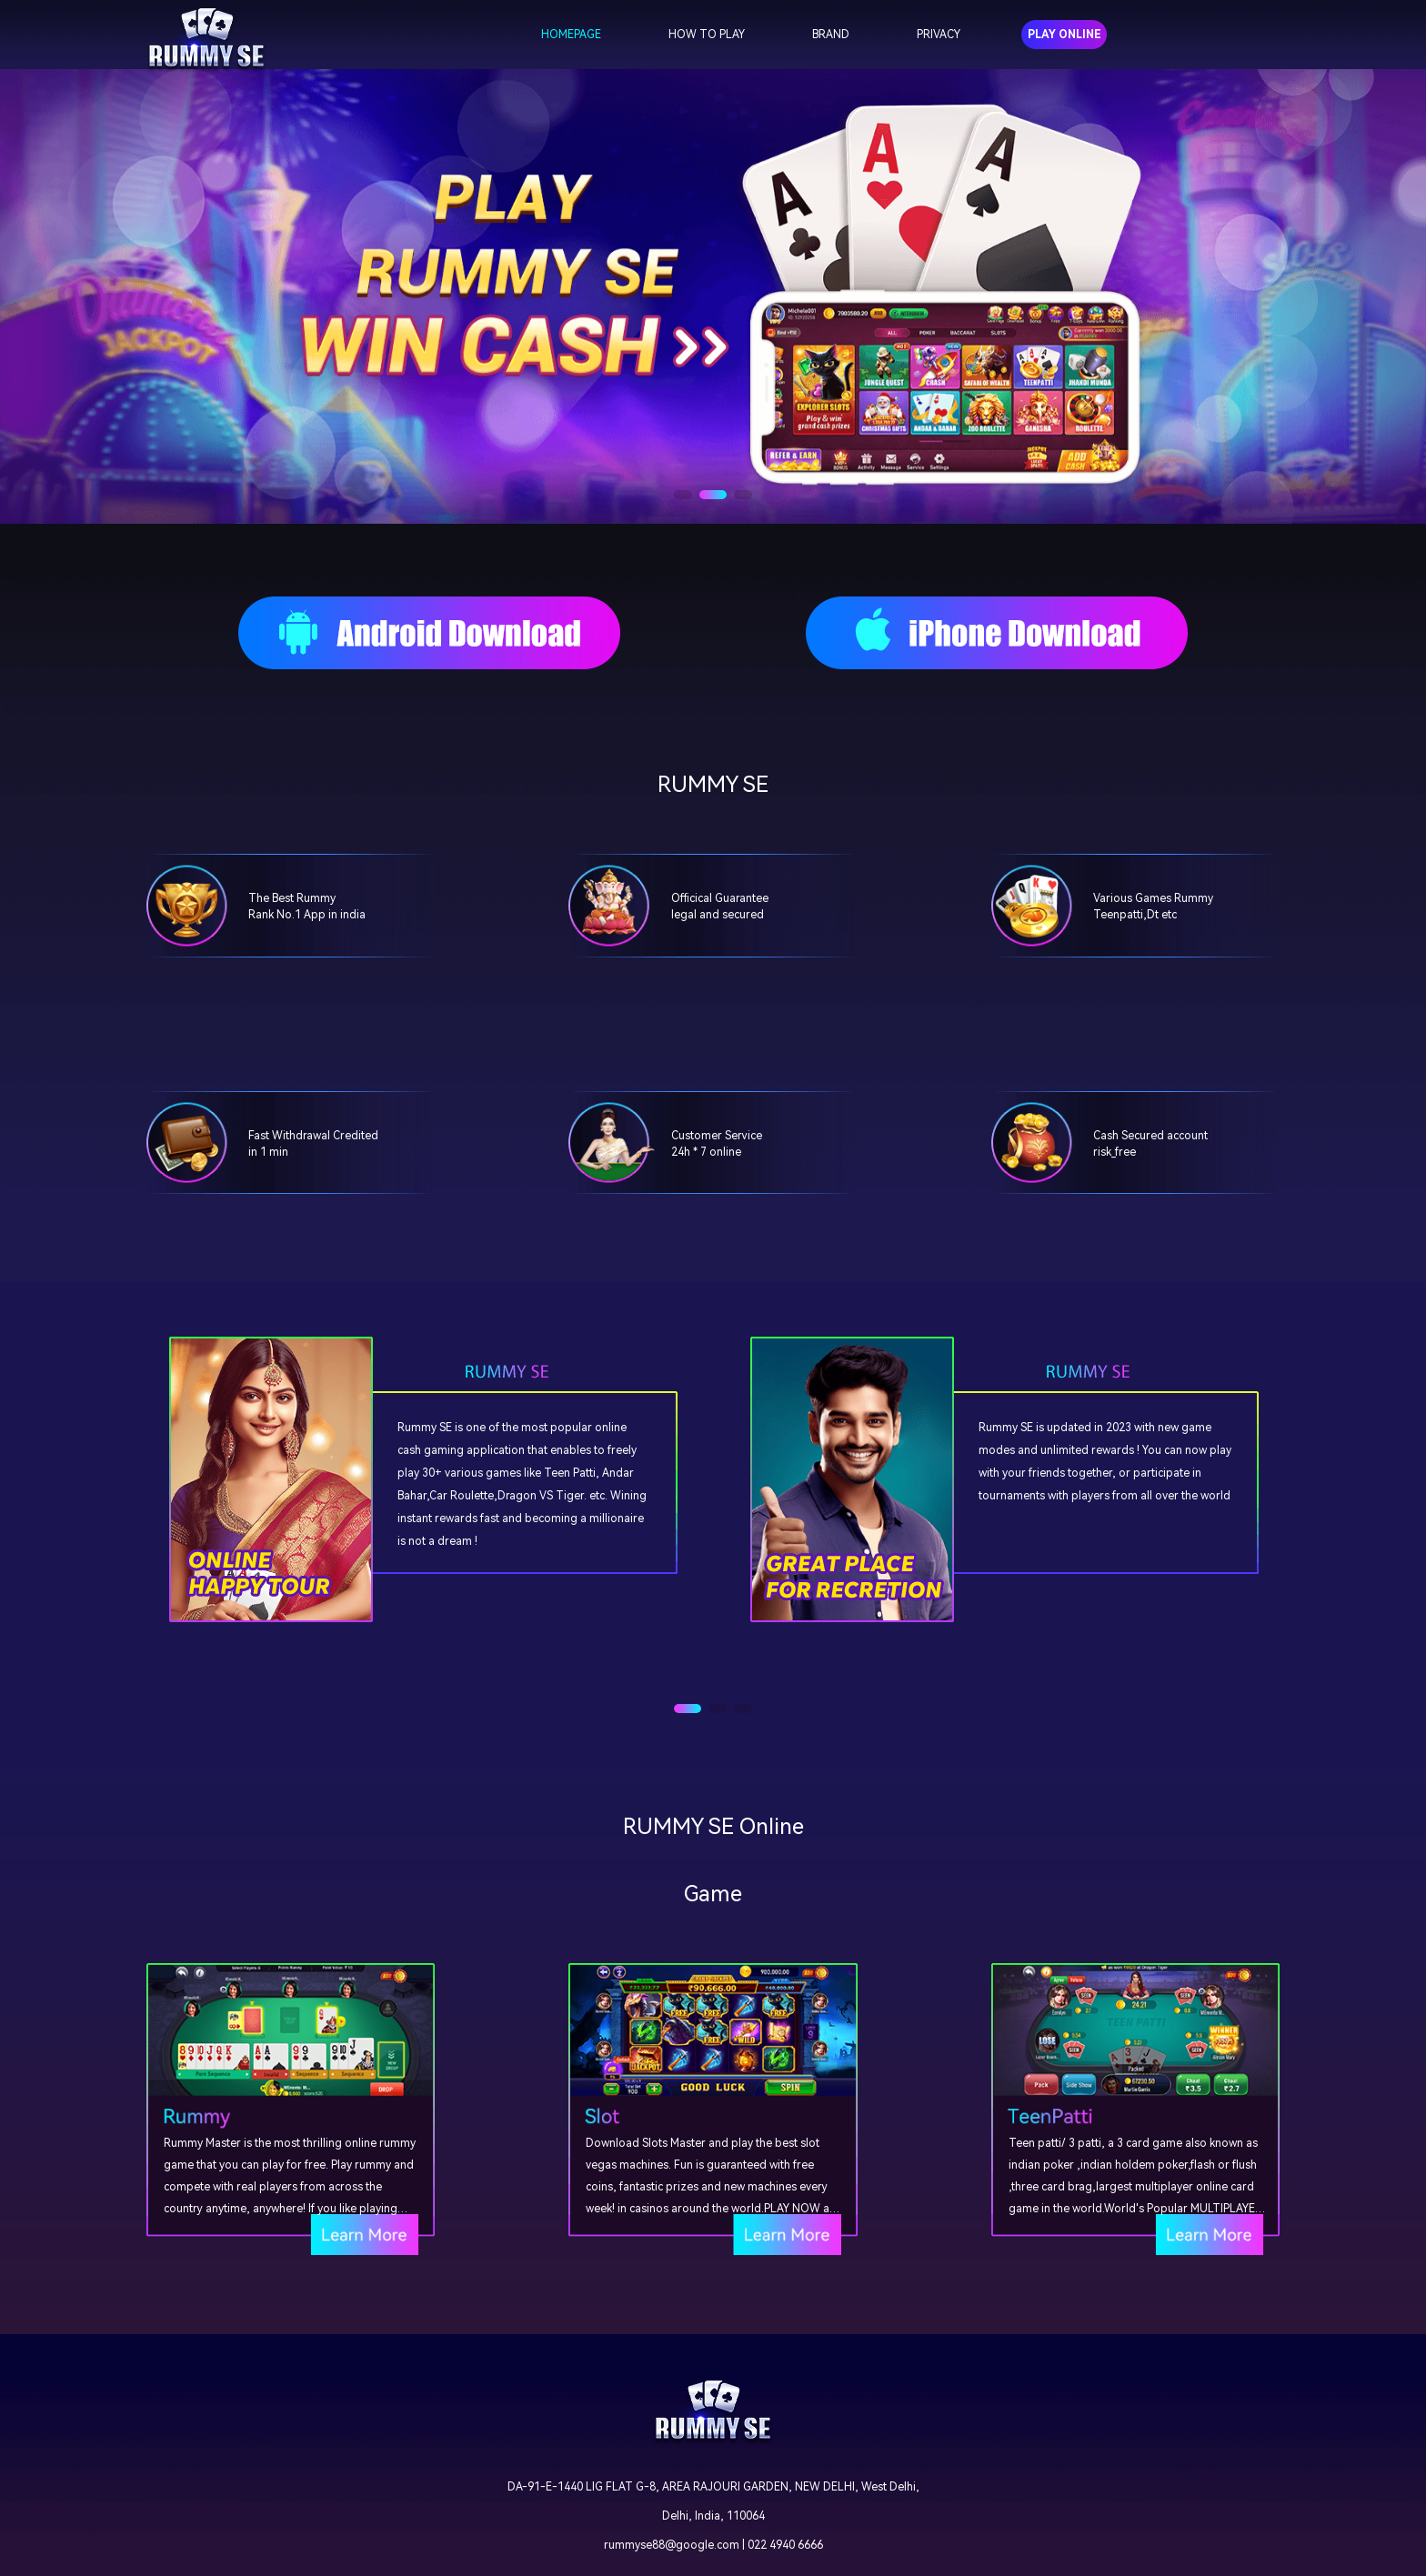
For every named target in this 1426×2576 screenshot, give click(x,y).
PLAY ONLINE (1064, 34)
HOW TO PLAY (706, 34)
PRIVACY (938, 34)
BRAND (830, 34)
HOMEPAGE (571, 34)
